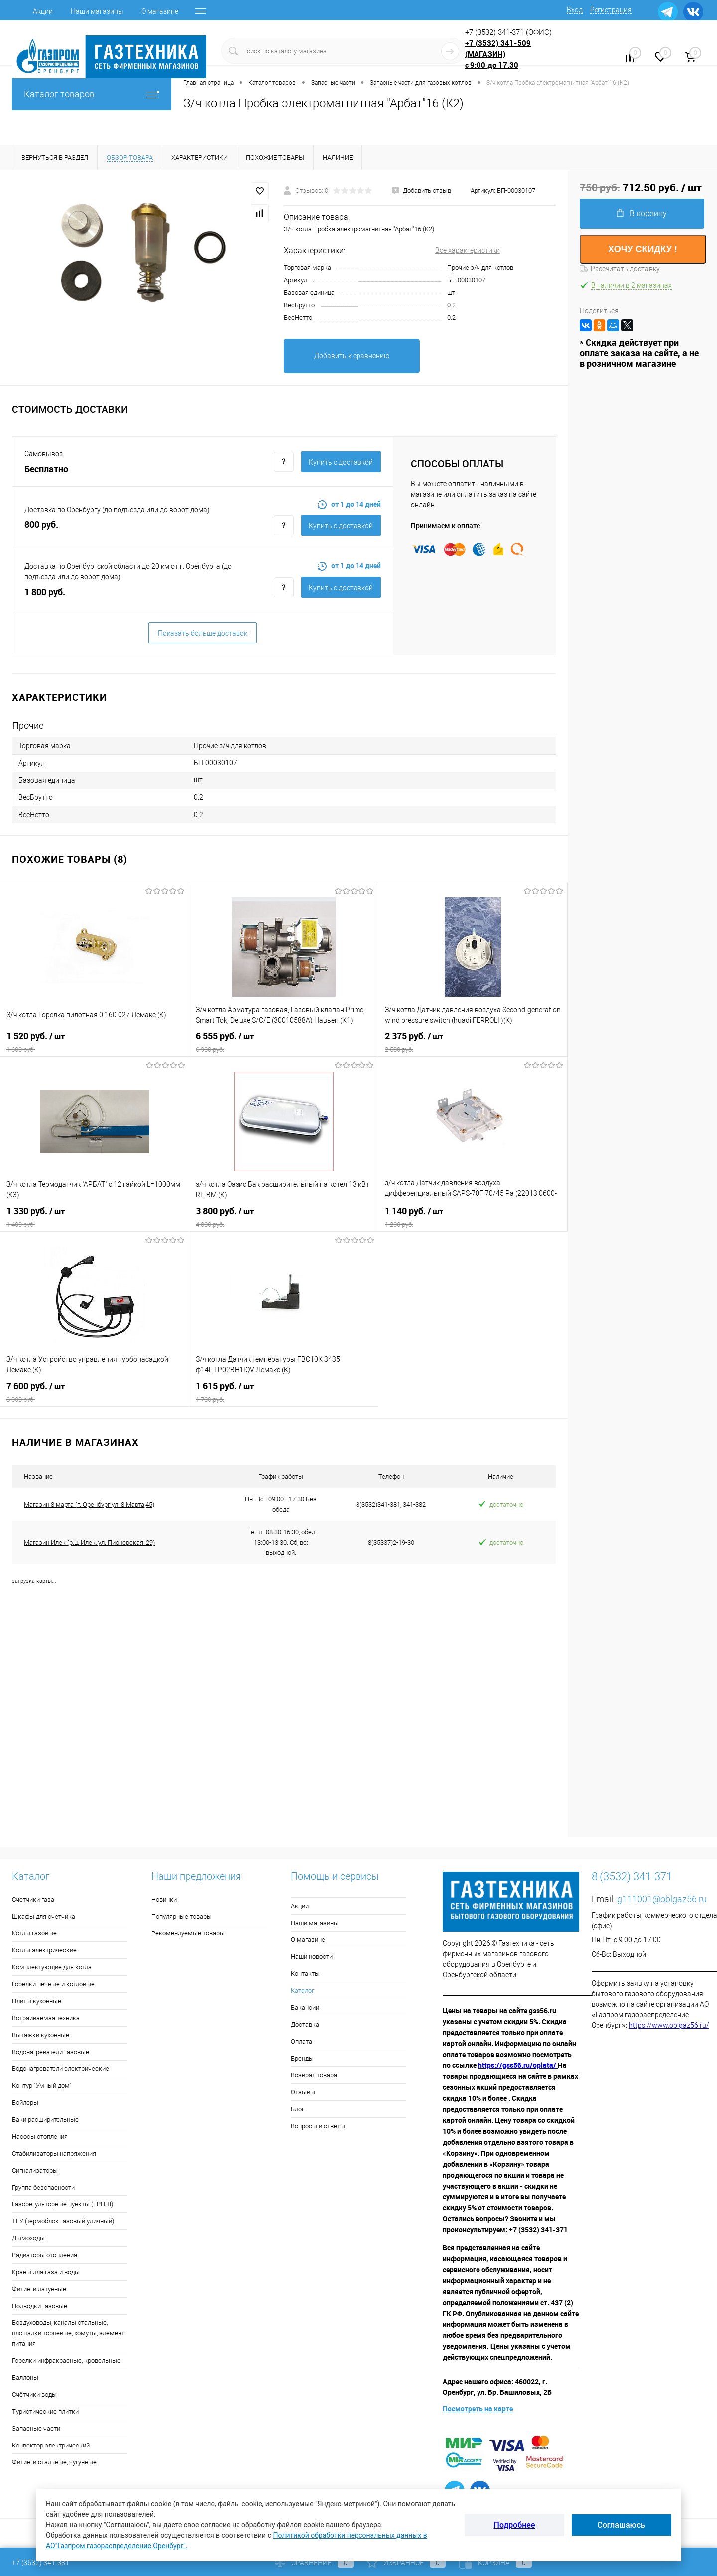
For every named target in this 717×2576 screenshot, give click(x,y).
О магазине (159, 11)
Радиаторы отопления (44, 2255)
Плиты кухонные (36, 2001)
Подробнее (514, 2525)
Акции (43, 11)
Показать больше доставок (202, 633)
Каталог (302, 1990)
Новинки (164, 1899)
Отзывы (303, 2092)
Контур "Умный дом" (42, 2085)
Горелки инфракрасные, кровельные (66, 2360)
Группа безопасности (43, 2187)
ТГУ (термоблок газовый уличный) (63, 2221)
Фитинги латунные (39, 2289)
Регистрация (611, 10)
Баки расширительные (45, 2119)
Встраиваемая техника (46, 2018)
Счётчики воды (34, 2394)
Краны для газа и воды (46, 2272)
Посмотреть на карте (478, 2408)
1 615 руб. (284, 1392)
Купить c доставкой (341, 462)
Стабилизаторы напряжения (54, 2153)
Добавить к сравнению (351, 356)
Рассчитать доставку (620, 269)
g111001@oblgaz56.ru (662, 1899)
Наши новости (312, 1956)
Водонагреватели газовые (50, 2052)
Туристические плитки (45, 2411)
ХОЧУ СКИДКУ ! (642, 249)
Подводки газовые (39, 2306)
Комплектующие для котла (52, 1967)
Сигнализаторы (35, 2170)
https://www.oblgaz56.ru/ (669, 2025)
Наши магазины (97, 11)
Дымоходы (28, 2238)
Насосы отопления (40, 2136)
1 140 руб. (473, 1217)
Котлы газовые (34, 1933)
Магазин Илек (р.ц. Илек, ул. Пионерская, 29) (89, 1542)
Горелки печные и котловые (53, 1984)
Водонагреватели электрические (60, 2068)
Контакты (305, 1973)
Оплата (301, 2041)
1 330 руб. (94, 1217)
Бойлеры (25, 2102)
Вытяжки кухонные (40, 2035)
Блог (297, 2109)
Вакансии (305, 2007)
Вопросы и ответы (318, 2126)
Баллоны (25, 2377)
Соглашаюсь (621, 2525)
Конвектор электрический (51, 2445)
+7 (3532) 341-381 (40, 2563)
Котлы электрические (44, 1950)
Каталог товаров (91, 94)
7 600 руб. (94, 1392)
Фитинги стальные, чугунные (54, 2462)
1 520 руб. (94, 1042)
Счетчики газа (33, 1899)
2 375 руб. (473, 1042)
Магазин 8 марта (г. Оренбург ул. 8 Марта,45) (89, 1504)
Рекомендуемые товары (188, 1933)
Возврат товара (314, 2075)
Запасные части (36, 2428)
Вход (575, 10)
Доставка (305, 2024)
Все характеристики (467, 250)
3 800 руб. (283, 1217)
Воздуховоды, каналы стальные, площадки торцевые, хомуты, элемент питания (68, 2333)
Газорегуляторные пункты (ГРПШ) (62, 2204)
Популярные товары (181, 1916)
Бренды (302, 2058)
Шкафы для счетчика (43, 1916)
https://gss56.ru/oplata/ (518, 2065)
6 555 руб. (283, 1042)
